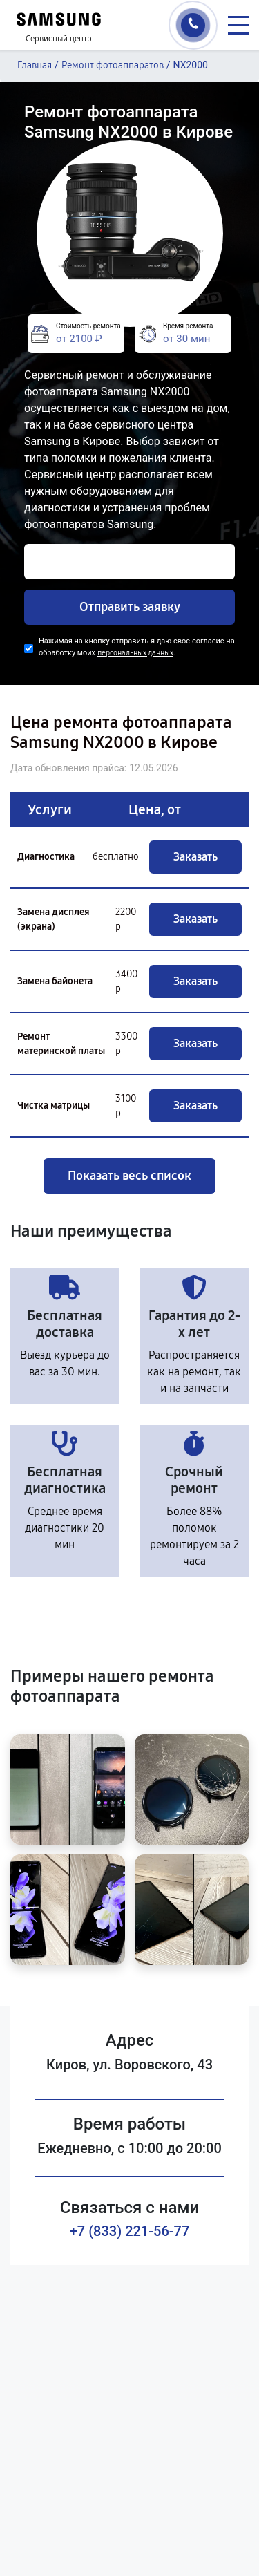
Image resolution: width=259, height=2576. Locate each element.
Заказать (195, 856)
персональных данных (135, 652)
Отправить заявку (129, 606)
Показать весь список (129, 1175)
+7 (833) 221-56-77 (130, 2231)
